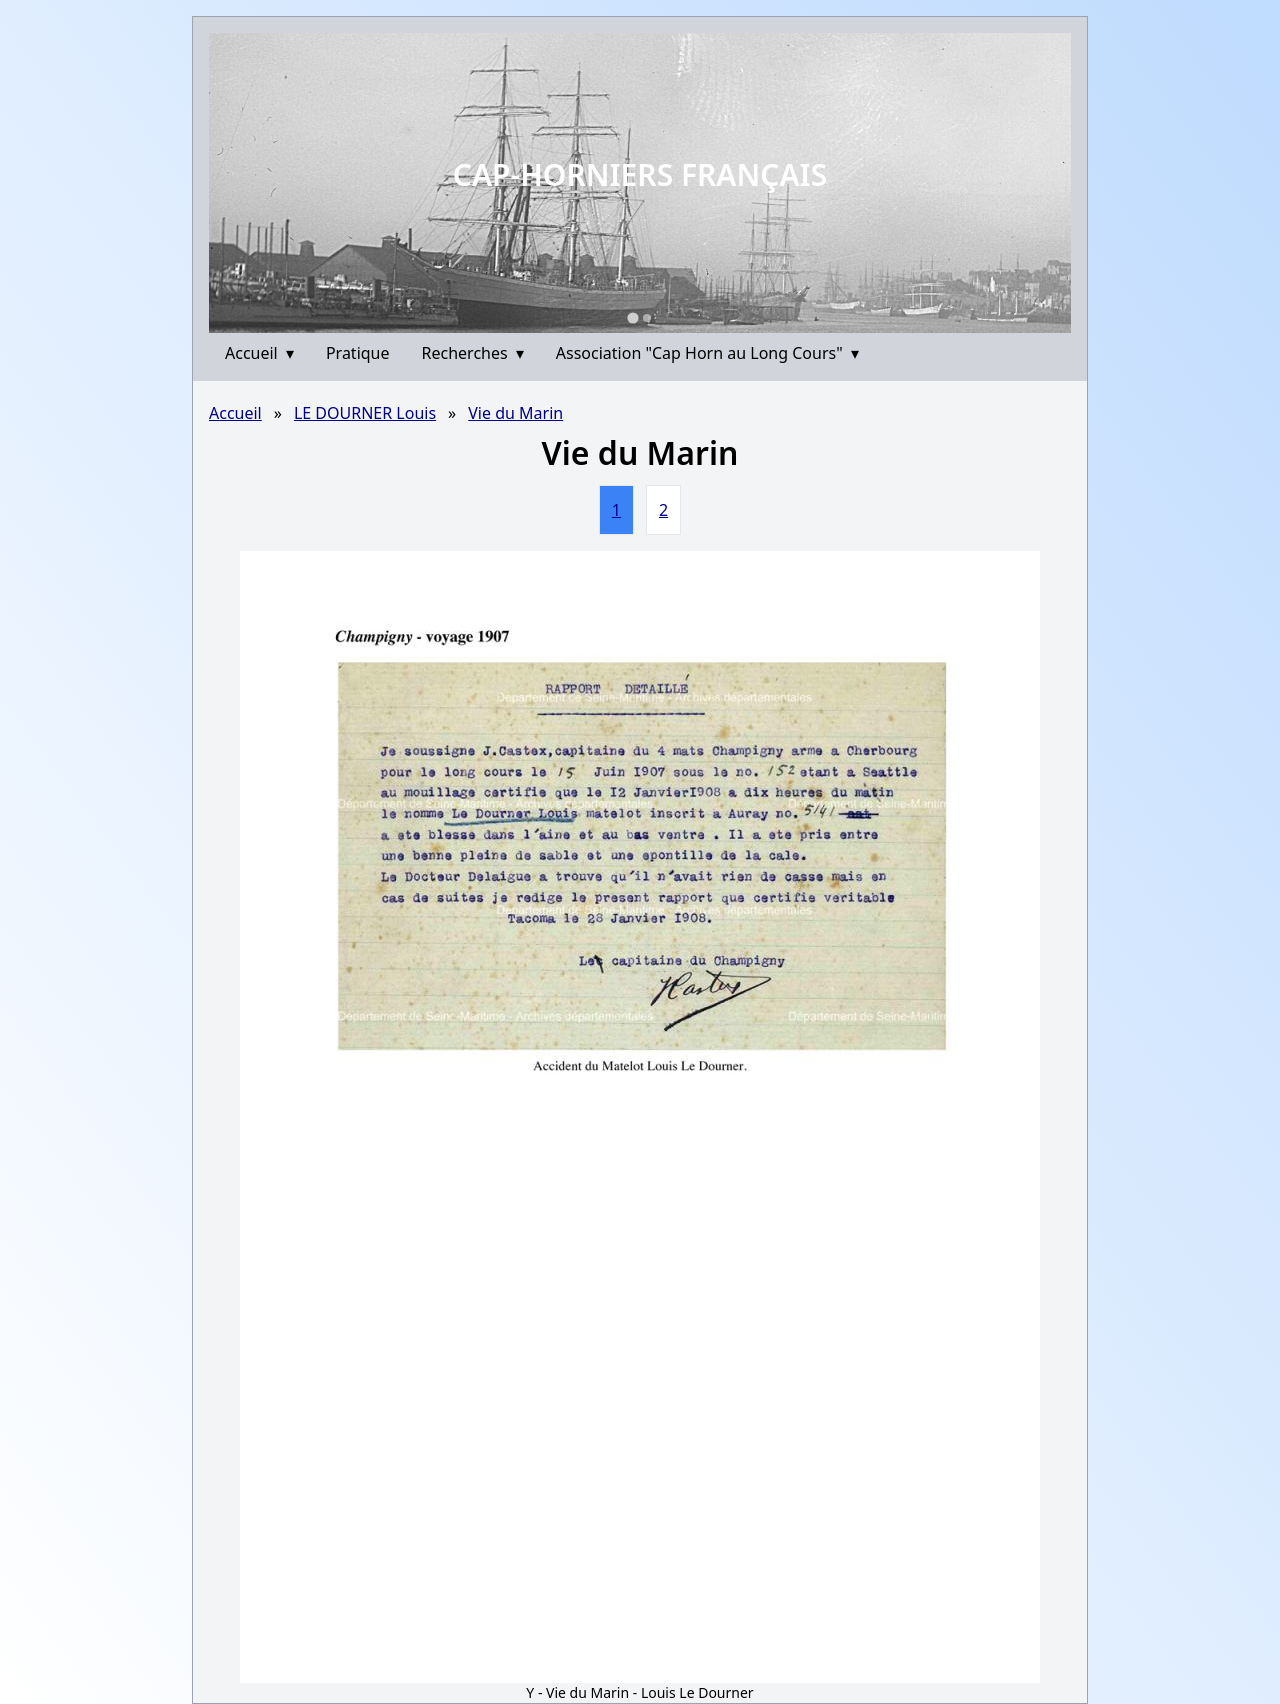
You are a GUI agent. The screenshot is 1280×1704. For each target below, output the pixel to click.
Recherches (473, 353)
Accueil (259, 353)
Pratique (358, 353)
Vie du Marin (515, 413)
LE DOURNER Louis (365, 413)
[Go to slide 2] (647, 318)
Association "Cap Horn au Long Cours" (707, 353)
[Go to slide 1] (632, 317)
